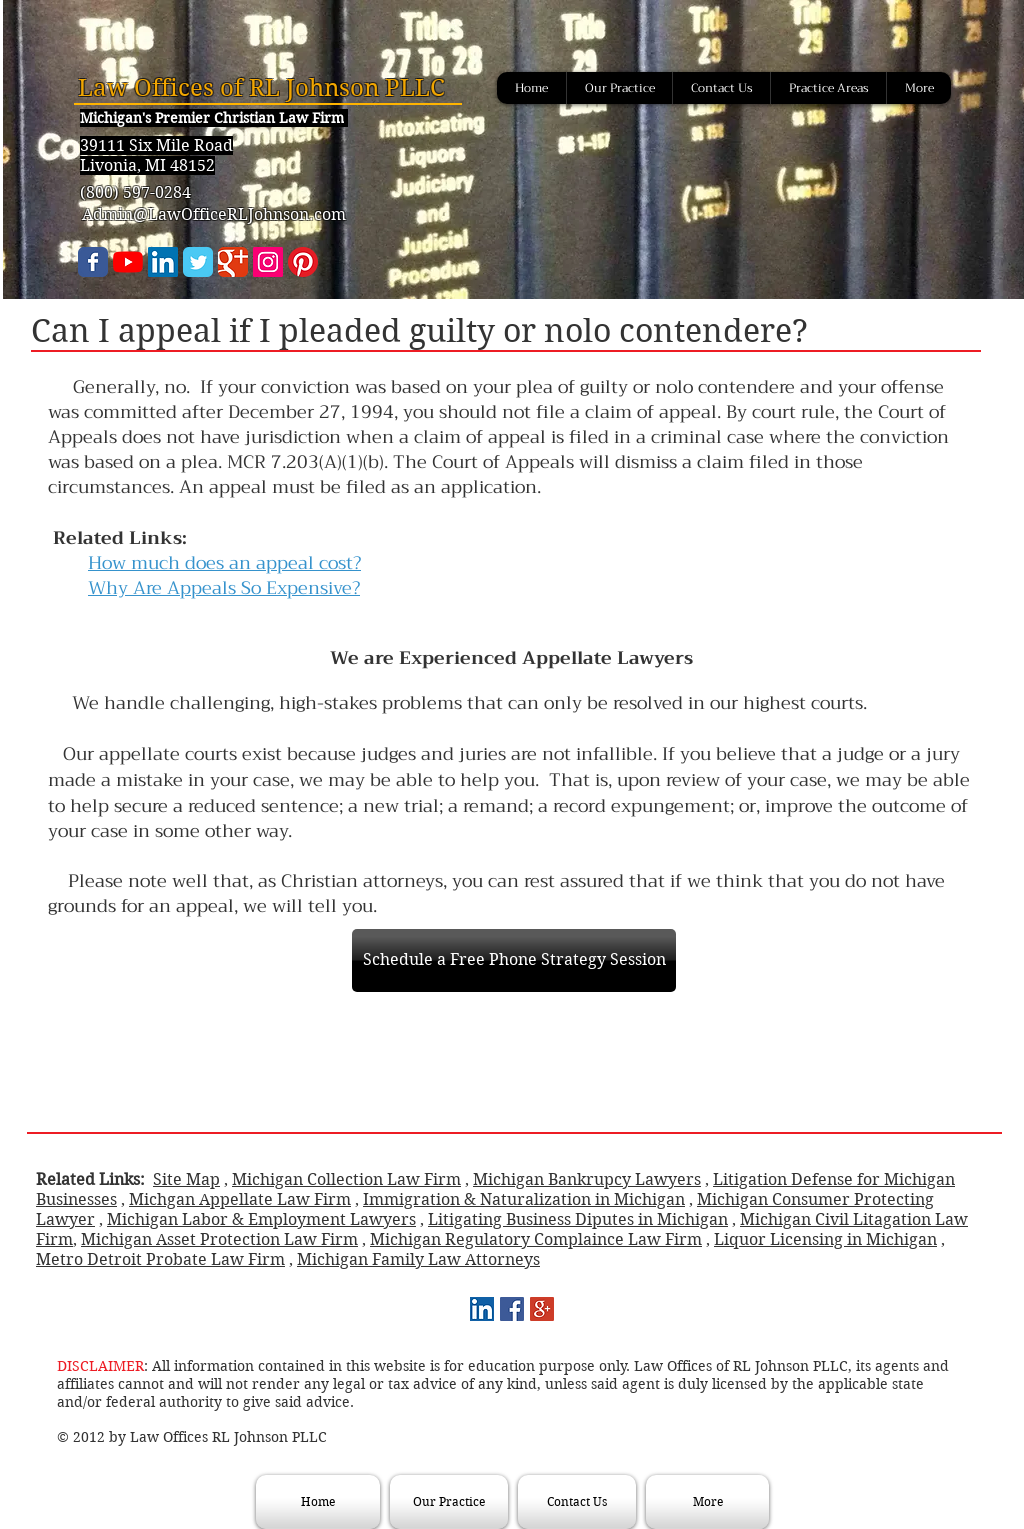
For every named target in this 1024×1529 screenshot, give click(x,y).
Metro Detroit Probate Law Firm (160, 1259)
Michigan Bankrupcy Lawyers (587, 1179)
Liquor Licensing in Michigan (825, 1239)
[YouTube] (128, 262)
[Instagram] (268, 262)
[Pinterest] (303, 262)
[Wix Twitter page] (198, 262)
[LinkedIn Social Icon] (163, 262)
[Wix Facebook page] (93, 262)
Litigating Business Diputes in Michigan (578, 1219)
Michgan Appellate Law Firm (240, 1199)
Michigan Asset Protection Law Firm (219, 1239)
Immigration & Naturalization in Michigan (524, 1199)
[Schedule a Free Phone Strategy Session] (514, 960)
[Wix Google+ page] (233, 262)
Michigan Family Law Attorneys (418, 1259)
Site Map (186, 1179)
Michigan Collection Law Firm (346, 1179)
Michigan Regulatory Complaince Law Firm (536, 1239)
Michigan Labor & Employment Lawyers (261, 1219)
